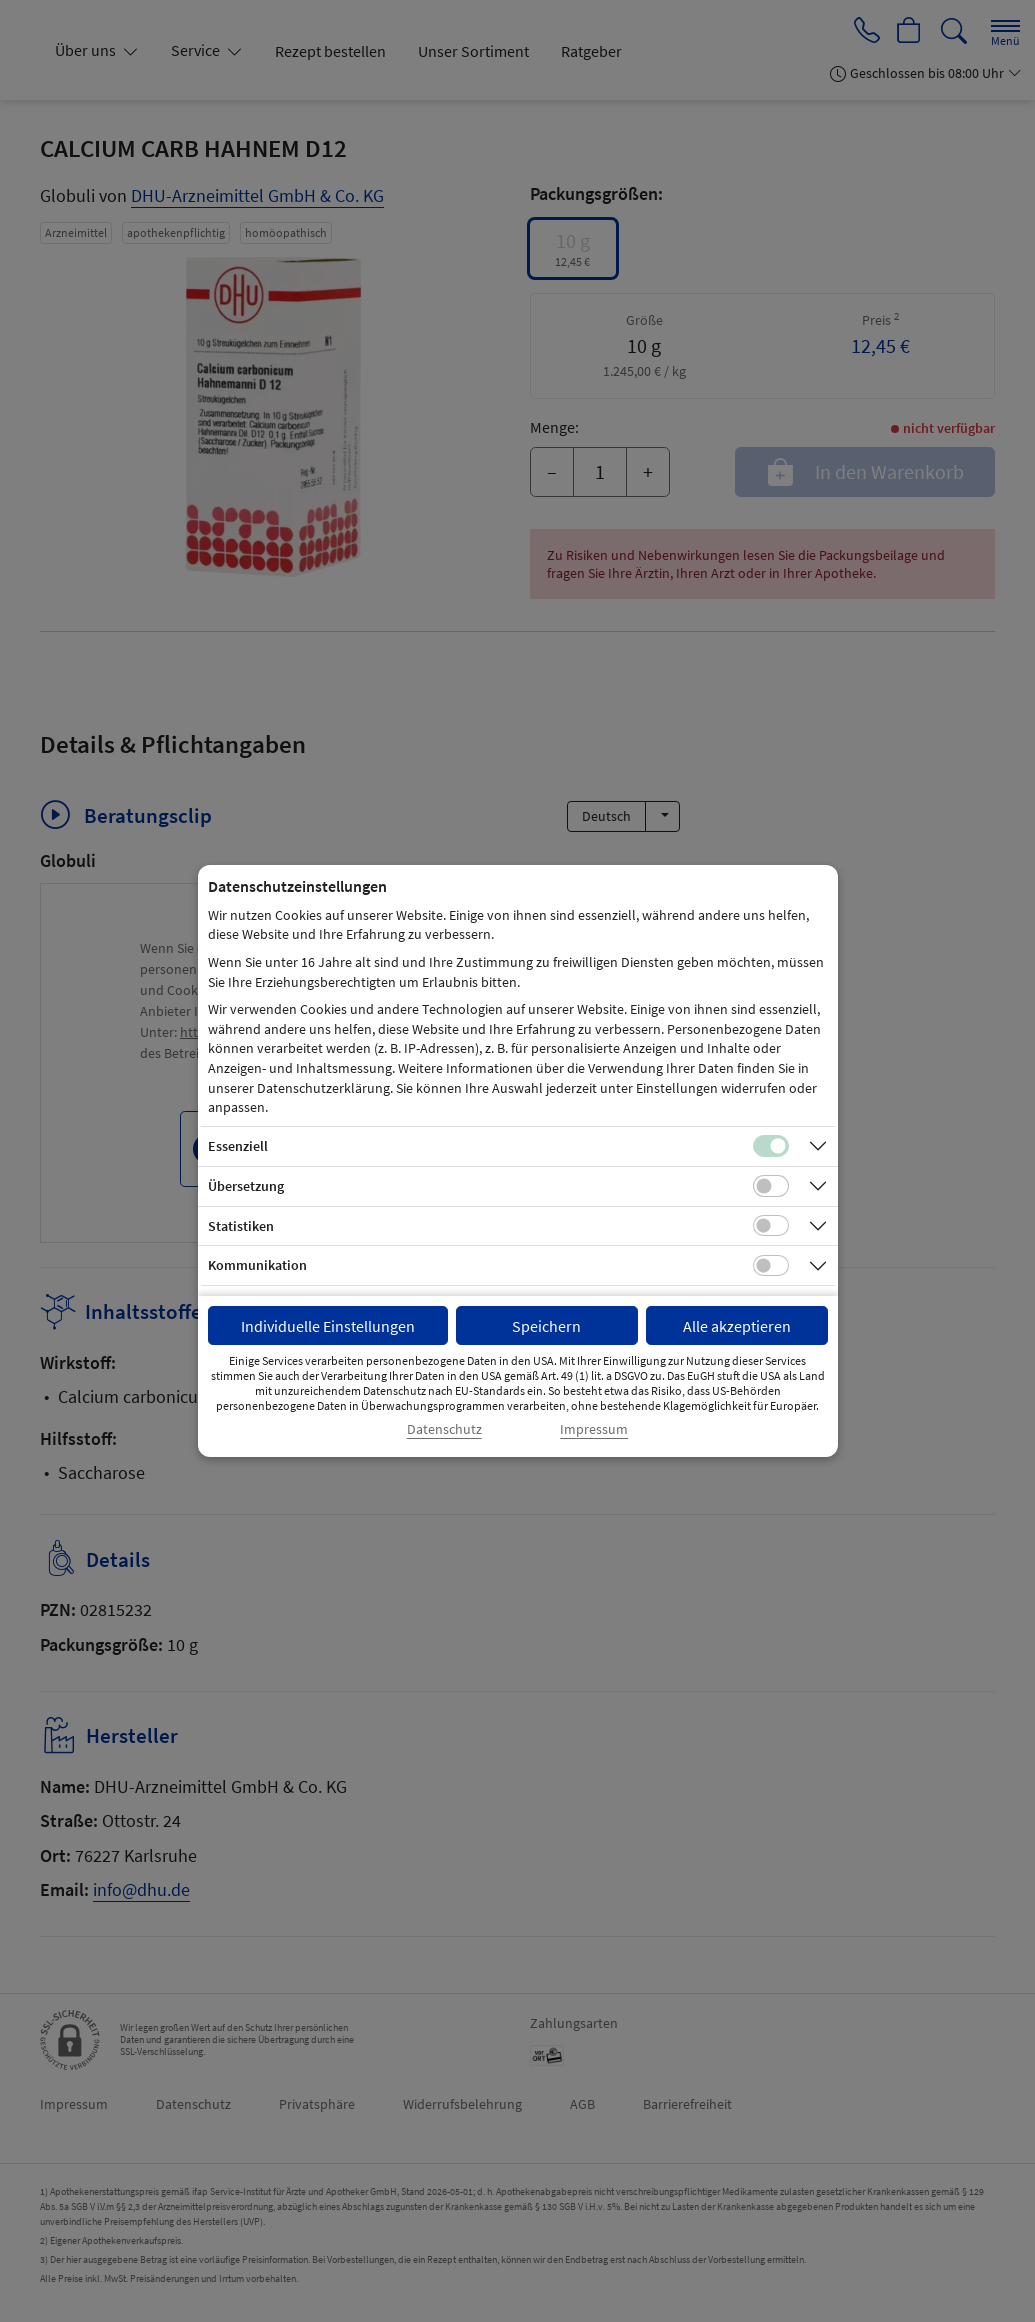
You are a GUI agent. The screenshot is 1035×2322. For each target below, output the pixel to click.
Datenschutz (444, 1429)
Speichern (546, 1326)
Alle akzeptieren (737, 1326)
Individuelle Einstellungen (328, 1326)
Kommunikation (257, 1265)
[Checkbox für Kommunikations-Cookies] (771, 1266)
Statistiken (241, 1226)
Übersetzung (246, 1186)
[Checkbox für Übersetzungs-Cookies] (771, 1186)
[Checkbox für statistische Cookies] (771, 1226)
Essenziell (238, 1146)
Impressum (594, 1429)
